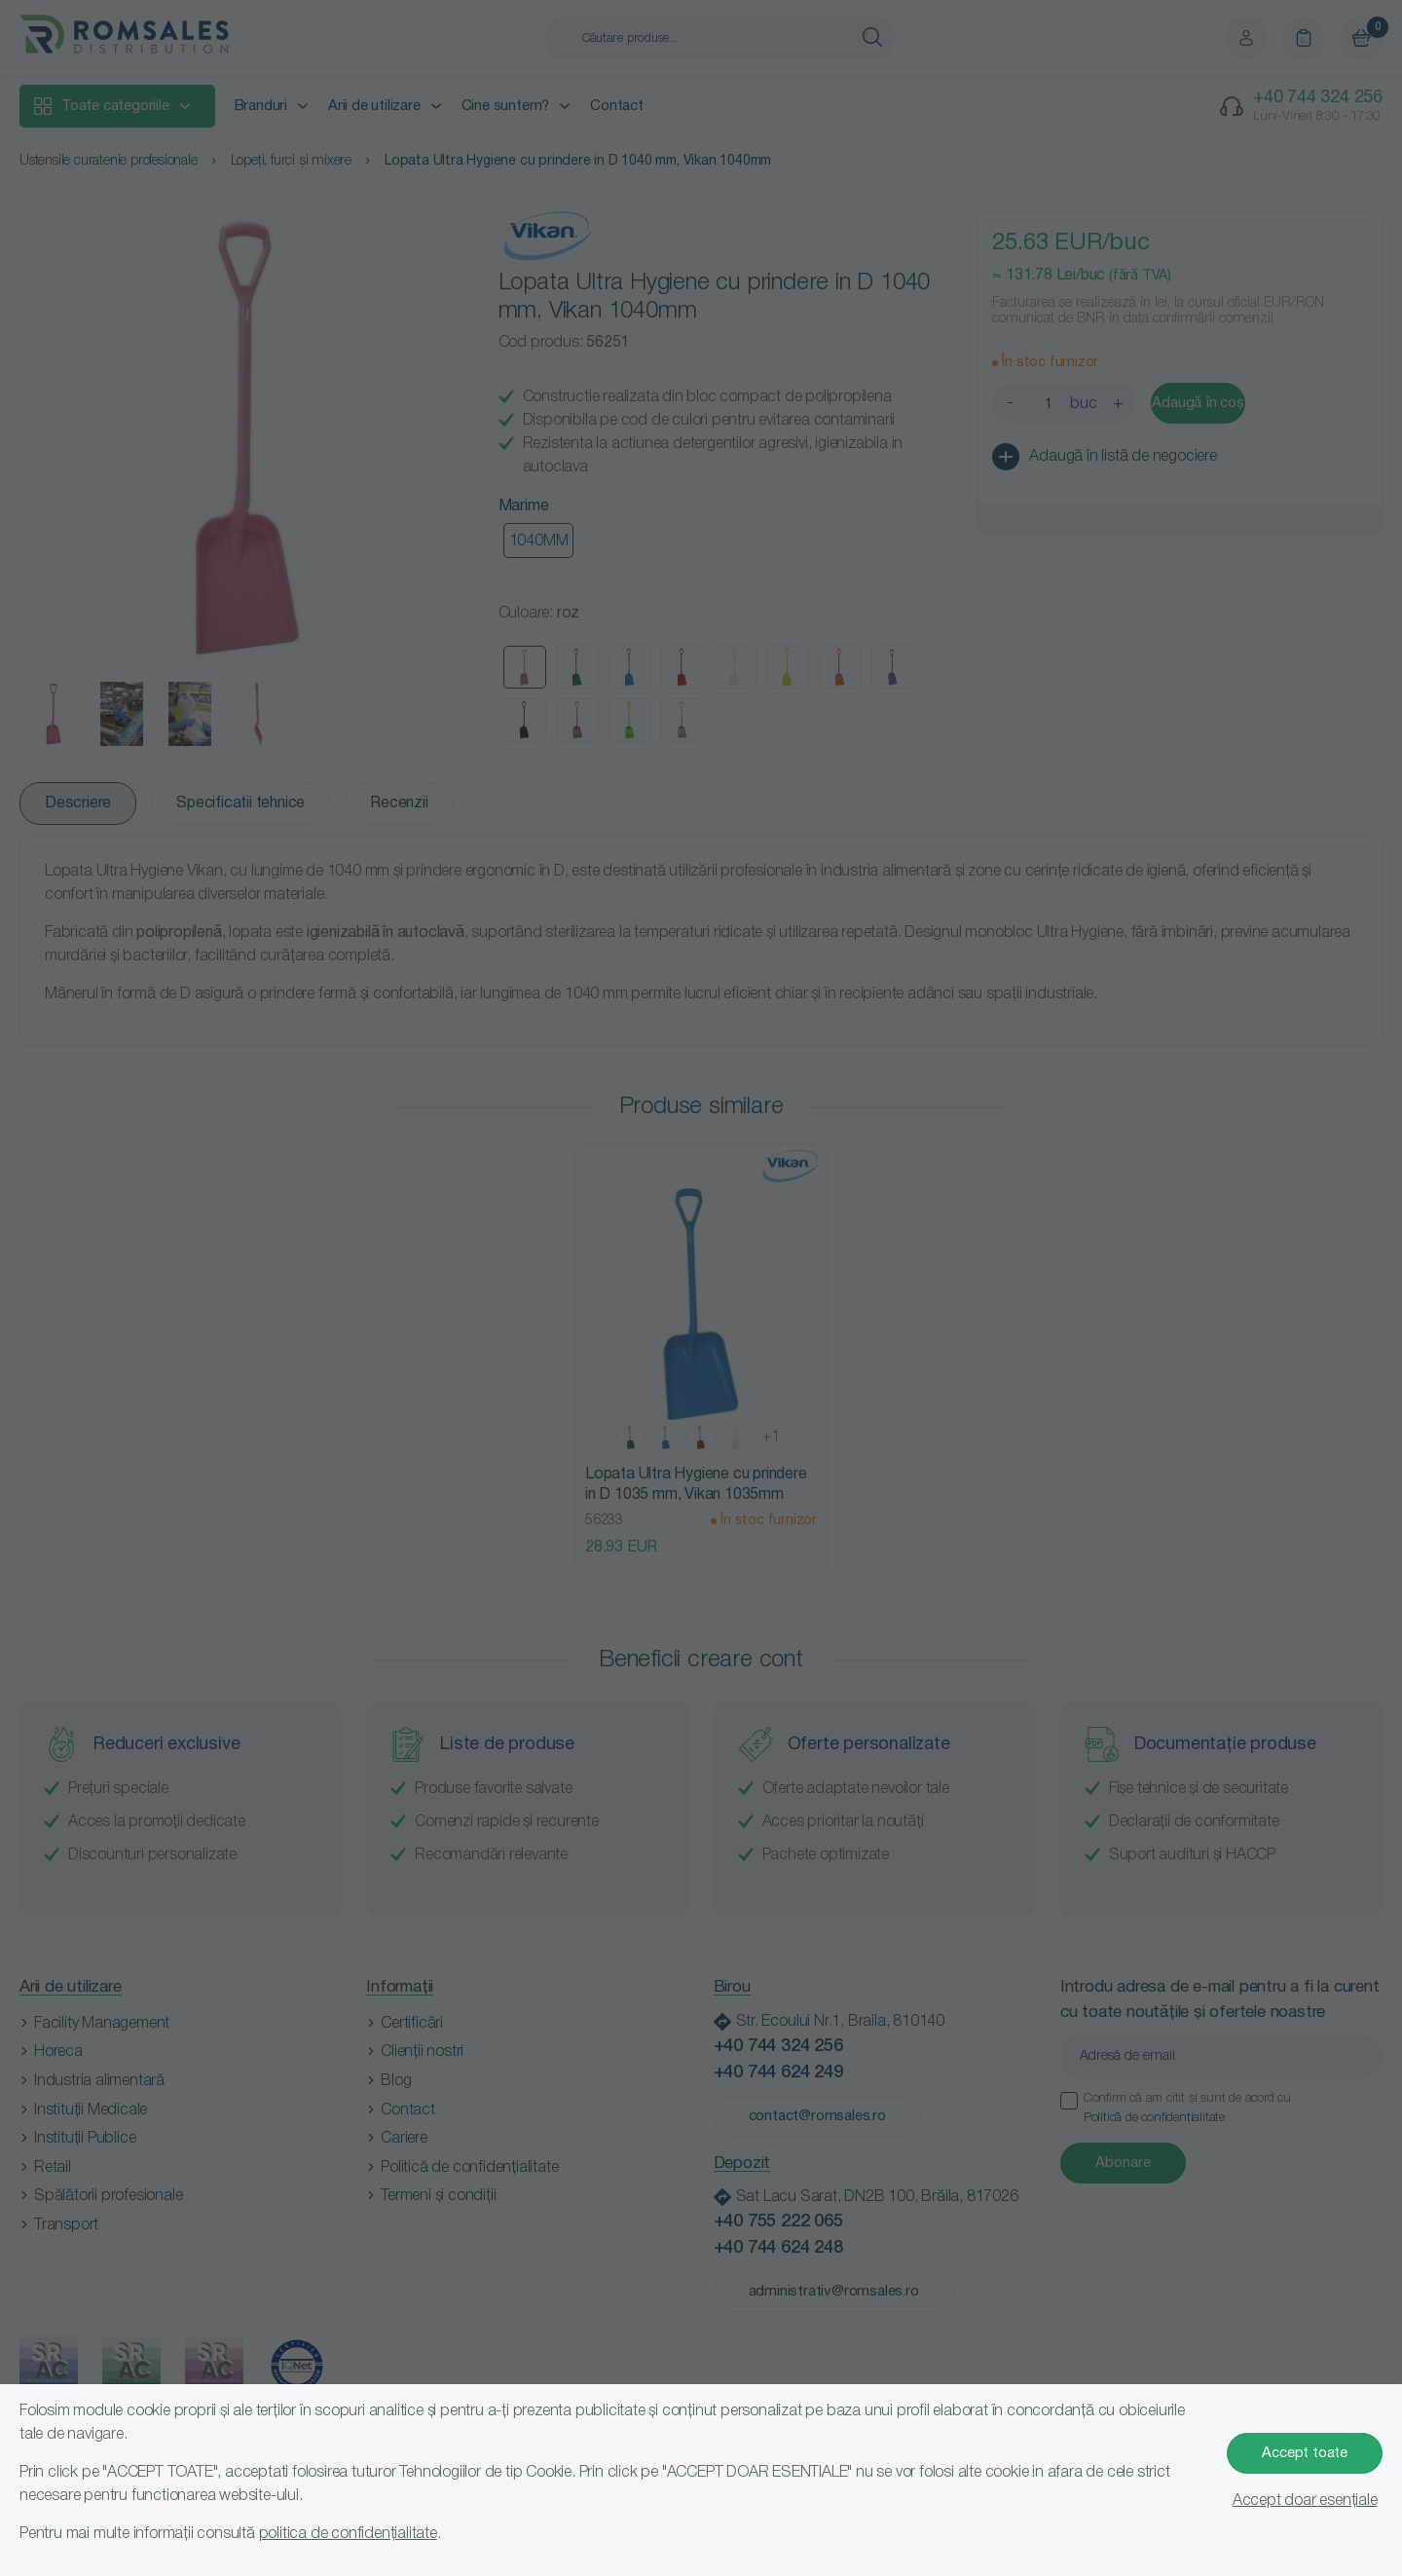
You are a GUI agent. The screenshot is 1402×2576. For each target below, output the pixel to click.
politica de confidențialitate (348, 2534)
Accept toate (1304, 2453)
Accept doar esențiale (1305, 2501)
